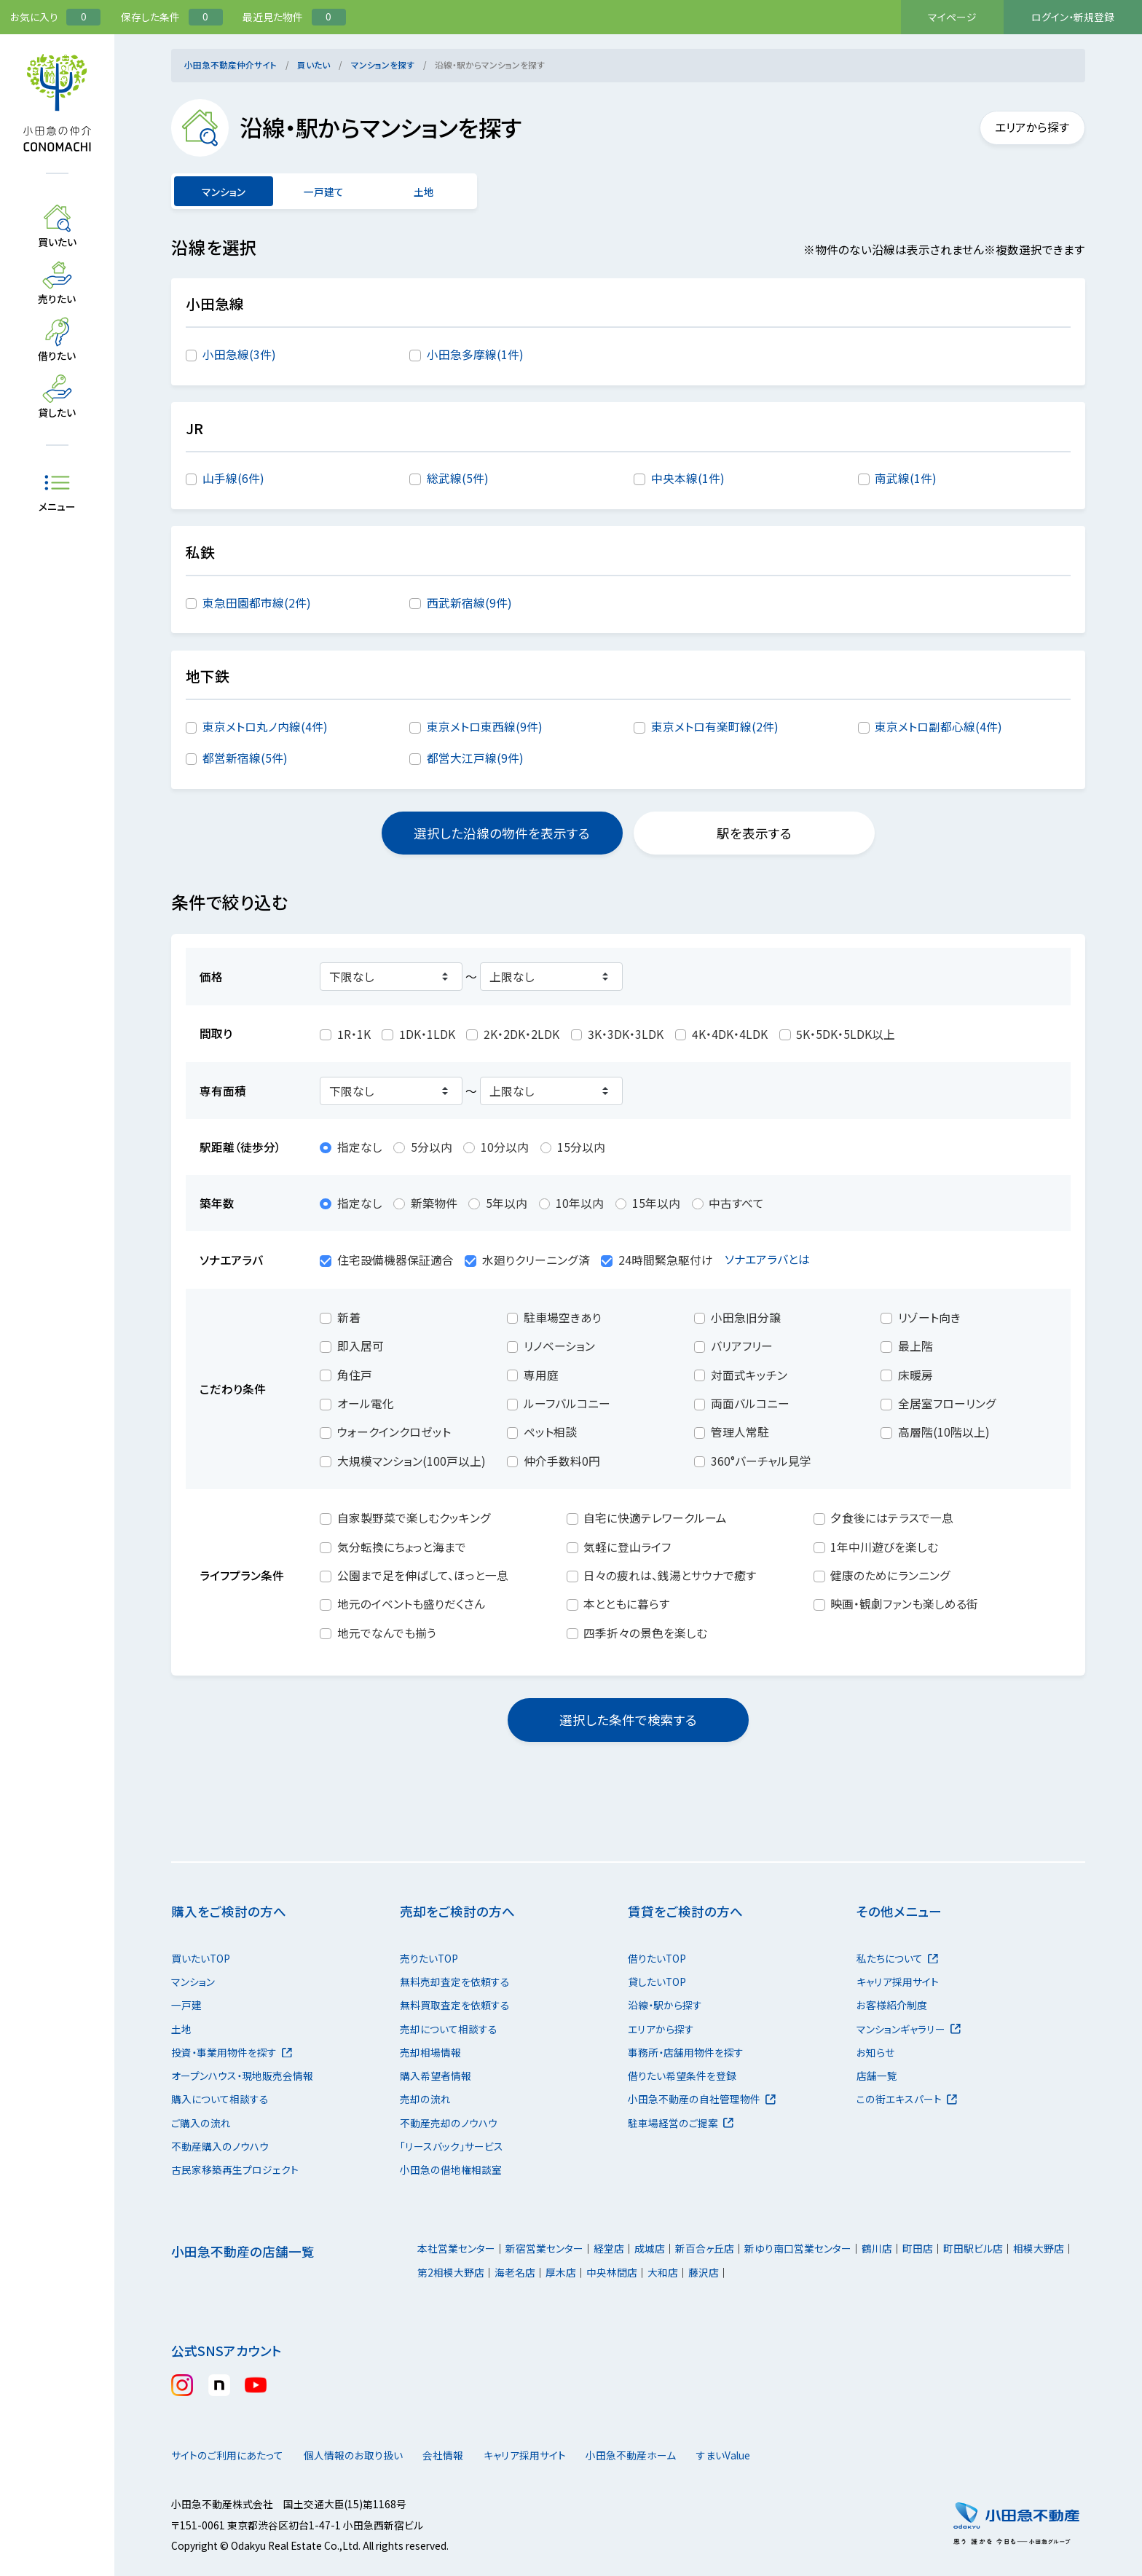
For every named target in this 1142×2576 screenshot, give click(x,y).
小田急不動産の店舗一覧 (243, 2251)
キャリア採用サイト (897, 1981)
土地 (423, 191)
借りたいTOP (657, 1958)
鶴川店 (877, 2248)
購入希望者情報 (435, 2075)
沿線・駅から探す (665, 2005)
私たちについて (897, 1958)
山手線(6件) (233, 478)
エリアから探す (1024, 127)
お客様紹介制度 (891, 2005)
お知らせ (875, 2052)
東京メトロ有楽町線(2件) (715, 726)
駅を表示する (754, 833)
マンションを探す (382, 64)
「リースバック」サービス (451, 2146)
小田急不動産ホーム (668, 2455)
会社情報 (466, 2455)
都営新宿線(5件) (245, 758)
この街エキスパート (906, 2099)
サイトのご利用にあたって (227, 2455)
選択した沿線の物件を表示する (501, 833)
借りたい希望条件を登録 (682, 2075)
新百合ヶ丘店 (704, 2248)
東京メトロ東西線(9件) (485, 726)
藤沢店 (703, 2272)
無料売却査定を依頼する (455, 1981)
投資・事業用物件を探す (231, 2052)
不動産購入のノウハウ (220, 2146)
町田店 (917, 2248)
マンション (193, 1981)
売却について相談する (448, 2029)
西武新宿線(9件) (469, 602)
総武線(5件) (458, 478)
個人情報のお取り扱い (361, 2455)
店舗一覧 (876, 2075)
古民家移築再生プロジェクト (235, 2169)
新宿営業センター (544, 2248)
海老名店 (515, 2272)
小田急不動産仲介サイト (230, 64)
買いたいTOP (200, 1958)
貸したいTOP (657, 1981)
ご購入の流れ (201, 2123)
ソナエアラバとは (776, 1259)
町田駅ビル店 (973, 2248)
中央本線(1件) (688, 478)
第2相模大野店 (450, 2272)
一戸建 (186, 2005)
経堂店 (609, 2248)
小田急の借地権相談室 (451, 2169)
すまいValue (775, 2455)
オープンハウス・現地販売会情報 (242, 2075)
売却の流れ (425, 2099)
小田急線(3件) (239, 354)
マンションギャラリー (908, 2029)
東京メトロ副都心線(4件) (938, 726)
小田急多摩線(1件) (475, 354)
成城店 (649, 2248)
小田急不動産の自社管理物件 (702, 2099)
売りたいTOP (429, 1958)
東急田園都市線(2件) (256, 602)
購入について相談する (220, 2099)
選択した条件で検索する (628, 1720)
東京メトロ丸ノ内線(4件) (265, 726)
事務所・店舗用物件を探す (686, 2052)
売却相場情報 (430, 2052)
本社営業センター (456, 2248)
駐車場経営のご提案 (680, 2123)
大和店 (662, 2272)
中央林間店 (611, 2272)
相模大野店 (1038, 2248)
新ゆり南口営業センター (797, 2248)
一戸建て (324, 191)
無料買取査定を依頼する (455, 2005)
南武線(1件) (906, 478)
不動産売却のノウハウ (448, 2123)
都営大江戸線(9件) (475, 758)
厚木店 (561, 2272)
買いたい (313, 64)
